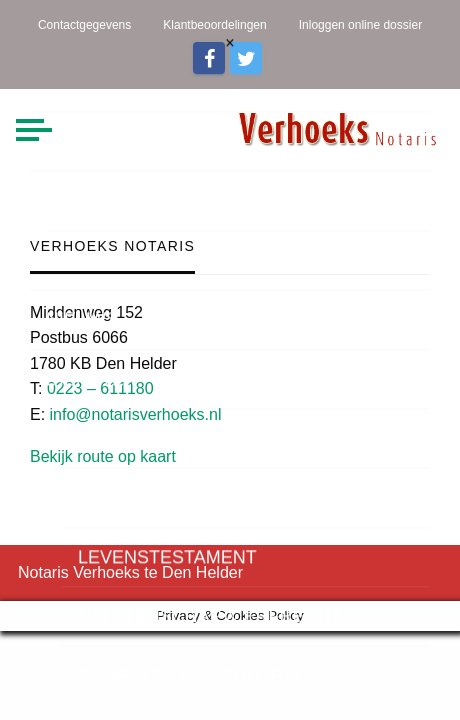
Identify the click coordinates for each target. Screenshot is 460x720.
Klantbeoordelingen (214, 25)
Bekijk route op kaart (103, 456)
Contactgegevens (84, 25)
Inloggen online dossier (360, 25)
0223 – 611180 (100, 388)
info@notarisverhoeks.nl (136, 414)
